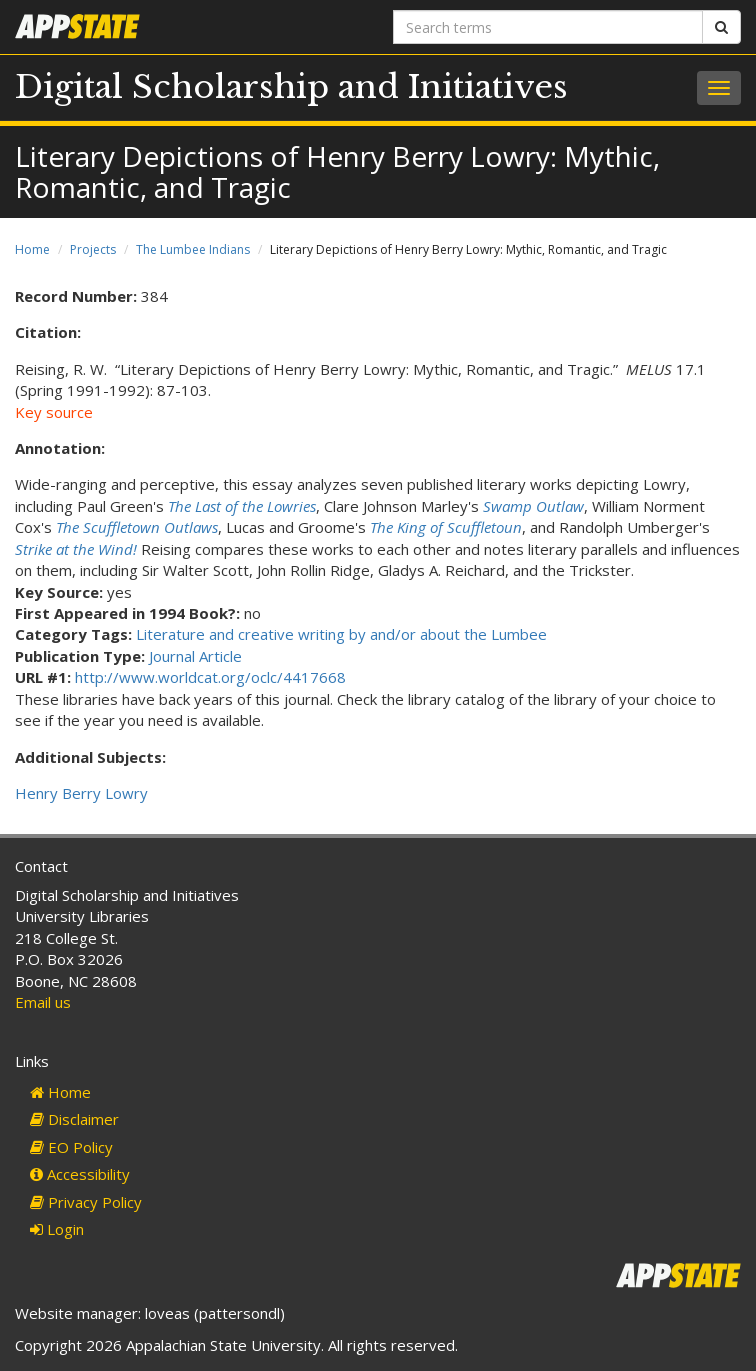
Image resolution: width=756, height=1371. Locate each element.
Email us (43, 1002)
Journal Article (195, 656)
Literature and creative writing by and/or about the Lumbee (341, 634)
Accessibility (80, 1174)
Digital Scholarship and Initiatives (291, 87)
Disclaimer (74, 1119)
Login (57, 1229)
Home (32, 249)
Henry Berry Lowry (81, 793)
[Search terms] (548, 27)
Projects (93, 249)
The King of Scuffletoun (446, 527)
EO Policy (71, 1147)
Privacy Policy (86, 1202)
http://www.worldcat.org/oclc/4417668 (210, 677)
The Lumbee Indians (193, 249)
